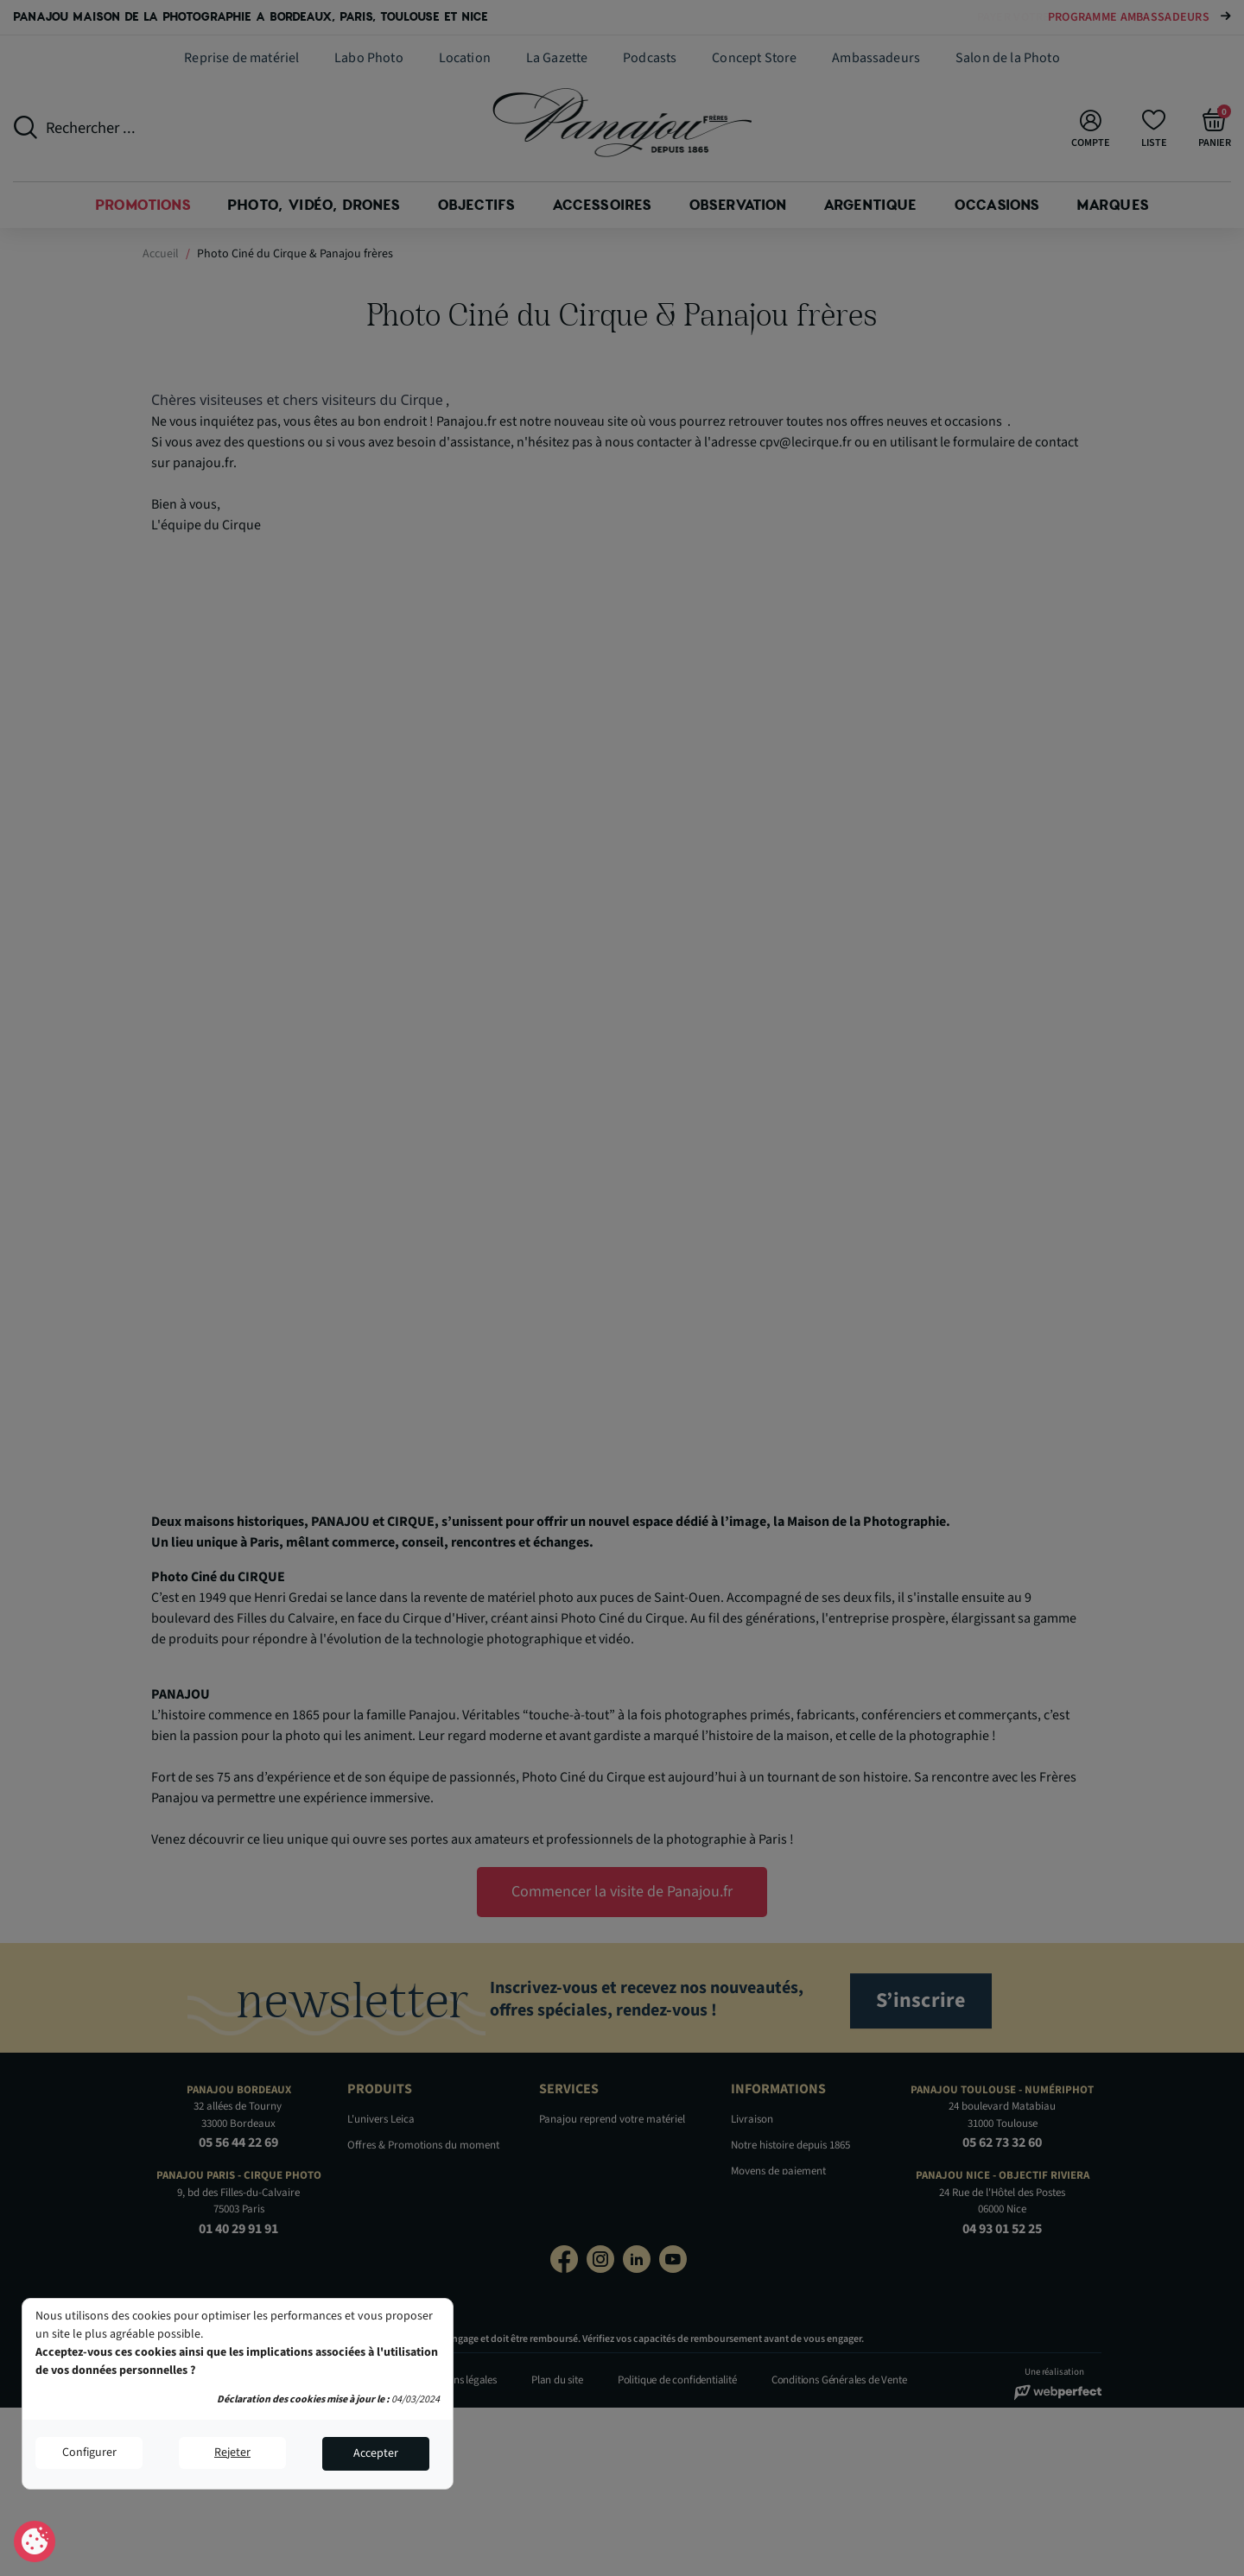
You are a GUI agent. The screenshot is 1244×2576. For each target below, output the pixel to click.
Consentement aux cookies (35, 2542)
